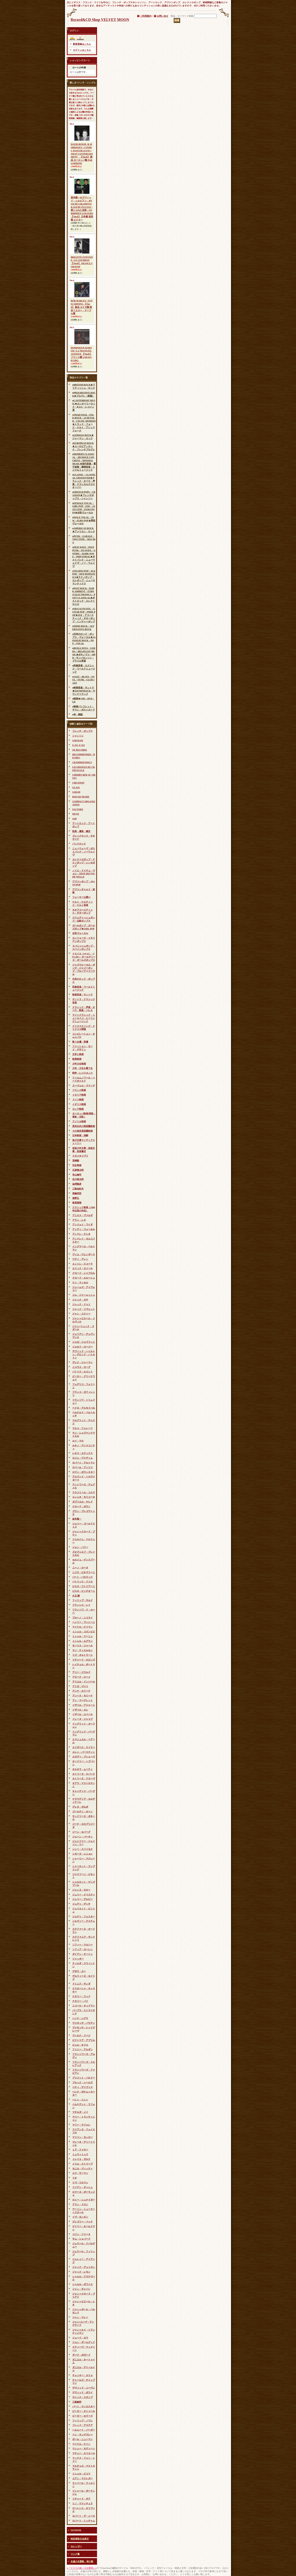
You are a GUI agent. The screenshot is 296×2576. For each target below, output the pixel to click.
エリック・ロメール (82, 1268)
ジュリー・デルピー (82, 1899)
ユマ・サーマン (80, 2173)
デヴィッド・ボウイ (82, 2392)
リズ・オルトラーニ (82, 1655)
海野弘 (75, 1198)
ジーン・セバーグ (81, 1832)
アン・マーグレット (82, 1700)
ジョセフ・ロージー (82, 1346)
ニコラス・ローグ (81, 1367)
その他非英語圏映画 (82, 1131)
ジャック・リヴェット (83, 1309)
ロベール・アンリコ (82, 1467)
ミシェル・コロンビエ (83, 1631)
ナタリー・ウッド (81, 1996)
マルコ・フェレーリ (82, 1428)
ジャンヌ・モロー (81, 1890)
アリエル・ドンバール (83, 1681)
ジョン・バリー (80, 1547)
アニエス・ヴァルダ (82, 1215)
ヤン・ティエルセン (82, 1650)
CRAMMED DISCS (82, 762)
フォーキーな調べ (81, 897)
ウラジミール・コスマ (83, 1492)
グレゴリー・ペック (82, 2221)
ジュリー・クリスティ (83, 1894)
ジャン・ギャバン (81, 2289)
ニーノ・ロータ (80, 1567)
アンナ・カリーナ (81, 1691)
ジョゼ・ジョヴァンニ (83, 1342)
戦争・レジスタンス (82, 1073)
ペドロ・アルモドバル (83, 1408)
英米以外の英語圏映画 (83, 1126)
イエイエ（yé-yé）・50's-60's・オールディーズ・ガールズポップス (83, 956)
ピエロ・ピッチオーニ (83, 1591)
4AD (74, 818)
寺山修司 (76, 1174)
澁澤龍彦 (76, 1184)
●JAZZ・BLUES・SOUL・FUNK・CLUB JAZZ (83, 679)
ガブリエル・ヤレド (82, 1501)
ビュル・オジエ (80, 2045)
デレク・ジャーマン (82, 1362)
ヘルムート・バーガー (83, 2430)
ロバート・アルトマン (83, 1462)
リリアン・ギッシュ (82, 2187)
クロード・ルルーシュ (83, 1277)
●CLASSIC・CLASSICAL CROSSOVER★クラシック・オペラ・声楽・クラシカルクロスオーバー (84, 481)
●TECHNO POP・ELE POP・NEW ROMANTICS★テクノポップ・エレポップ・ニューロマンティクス (83, 577)
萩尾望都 (76, 1202)
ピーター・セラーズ (82, 2416)
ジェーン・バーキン (82, 1836)
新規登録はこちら (82, 44)
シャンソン (78, 735)
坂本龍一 (76, 1519)
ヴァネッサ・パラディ (83, 2023)
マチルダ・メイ (80, 2112)
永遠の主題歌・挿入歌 (82, 2561)
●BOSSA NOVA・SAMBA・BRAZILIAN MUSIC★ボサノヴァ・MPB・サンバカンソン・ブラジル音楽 (84, 654)
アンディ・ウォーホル (83, 1229)
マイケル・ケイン (81, 2444)
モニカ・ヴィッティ (82, 2168)
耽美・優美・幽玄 (81, 831)
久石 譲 (76, 1595)
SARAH (76, 792)
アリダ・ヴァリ (80, 1686)
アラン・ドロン (80, 2204)
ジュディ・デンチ (81, 1904)
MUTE (75, 814)
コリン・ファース (81, 2234)
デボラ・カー (79, 1971)
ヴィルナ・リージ (81, 2035)
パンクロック (79, 843)
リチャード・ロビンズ (83, 1659)
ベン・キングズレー (82, 2434)
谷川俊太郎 (78, 1179)
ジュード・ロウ (80, 2337)
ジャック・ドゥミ (81, 1304)
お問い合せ (162, 16)
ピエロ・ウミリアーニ (83, 1586)
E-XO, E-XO (78, 745)
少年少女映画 (79, 1063)
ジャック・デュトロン (83, 2267)
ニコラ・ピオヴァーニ (83, 1572)
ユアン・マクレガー (82, 2478)
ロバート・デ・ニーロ (83, 2516)
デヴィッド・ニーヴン (83, 2387)
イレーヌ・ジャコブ (82, 1719)
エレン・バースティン (83, 1752)
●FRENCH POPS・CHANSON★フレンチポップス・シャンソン (83, 495)
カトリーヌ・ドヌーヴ (83, 1778)
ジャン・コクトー (81, 1313)
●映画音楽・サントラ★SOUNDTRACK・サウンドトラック (83, 690)
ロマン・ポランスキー (83, 1472)
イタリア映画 (79, 1095)
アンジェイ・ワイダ (82, 1224)
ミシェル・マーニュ (82, 1636)
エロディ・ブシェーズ (83, 1756)
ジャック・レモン (81, 2272)
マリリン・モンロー (82, 2137)
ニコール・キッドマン (83, 2005)
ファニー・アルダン (82, 2049)
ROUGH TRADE (80, 796)
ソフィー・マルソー (82, 1944)
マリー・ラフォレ (81, 2124)
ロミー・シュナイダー (83, 2199)
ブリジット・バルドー (83, 2077)
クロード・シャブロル (83, 1273)
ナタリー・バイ (80, 2001)
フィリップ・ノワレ (82, 2420)
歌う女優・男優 (80, 1041)
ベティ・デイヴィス (82, 2087)
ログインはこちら (82, 50)
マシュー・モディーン (83, 2448)
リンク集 (75, 2554)
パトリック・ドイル (82, 1581)
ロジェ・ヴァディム (82, 1458)
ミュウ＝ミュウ (80, 2154)
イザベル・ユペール (82, 1714)
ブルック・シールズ (82, 2082)
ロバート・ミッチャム (83, 2520)
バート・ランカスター (83, 2406)
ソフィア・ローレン (82, 1949)
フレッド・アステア (82, 2425)
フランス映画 (79, 1090)
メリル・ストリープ (82, 2164)
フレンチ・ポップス (82, 731)
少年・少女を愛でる (82, 1068)
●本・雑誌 (77, 714)
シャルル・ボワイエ (82, 2284)
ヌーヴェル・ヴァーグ (83, 1085)
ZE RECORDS (79, 750)
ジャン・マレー (80, 2317)
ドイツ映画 (78, 1099)
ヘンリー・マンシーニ (83, 1622)
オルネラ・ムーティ (82, 1769)
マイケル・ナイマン (82, 1627)
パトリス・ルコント (82, 1371)
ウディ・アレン (80, 1259)
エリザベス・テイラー (83, 1747)
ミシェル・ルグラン (82, 1641)
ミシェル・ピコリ (81, 2473)
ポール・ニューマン (82, 2439)
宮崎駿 (75, 1160)
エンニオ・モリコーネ (83, 1497)
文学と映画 (78, 1054)
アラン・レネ (79, 1220)
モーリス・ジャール (82, 1645)
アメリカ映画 (79, 1121)
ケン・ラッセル (80, 1282)
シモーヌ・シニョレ (82, 1854)
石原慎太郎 (78, 1170)
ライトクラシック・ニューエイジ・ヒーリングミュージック (83, 1018)
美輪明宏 (76, 1193)
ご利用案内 (145, 16)
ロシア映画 (78, 1109)
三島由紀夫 (78, 1188)
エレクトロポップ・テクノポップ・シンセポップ (83, 862)
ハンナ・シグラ (80, 2018)
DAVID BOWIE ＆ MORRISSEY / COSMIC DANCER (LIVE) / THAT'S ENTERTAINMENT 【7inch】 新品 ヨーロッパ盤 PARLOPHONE (82, 154)
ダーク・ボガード (81, 2355)
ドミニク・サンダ (81, 1983)
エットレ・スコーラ (82, 1264)
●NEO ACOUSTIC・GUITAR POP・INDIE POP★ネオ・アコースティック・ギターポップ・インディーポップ (83, 615)
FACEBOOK (76, 2530)
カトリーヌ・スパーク (83, 1774)
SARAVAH (77, 740)
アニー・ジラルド (81, 1672)
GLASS (76, 787)
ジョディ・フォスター (83, 1916)
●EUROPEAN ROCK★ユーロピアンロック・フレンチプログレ (83, 446)
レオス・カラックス (82, 1453)
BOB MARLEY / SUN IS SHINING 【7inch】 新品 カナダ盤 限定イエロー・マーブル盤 (81, 307)
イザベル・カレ (80, 1709)
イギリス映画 (79, 1104)
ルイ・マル (78, 1440)
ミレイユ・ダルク (81, 2159)
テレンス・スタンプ (82, 2397)
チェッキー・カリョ (82, 2375)
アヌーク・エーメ (81, 1677)
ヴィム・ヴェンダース (83, 1254)
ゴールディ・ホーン (82, 1811)
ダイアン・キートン (82, 1954)
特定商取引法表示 (80, 2538)
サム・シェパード (81, 2238)
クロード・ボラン (81, 1506)
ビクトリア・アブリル (83, 2040)
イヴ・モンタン (80, 2217)
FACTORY (77, 809)
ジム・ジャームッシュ (83, 1295)
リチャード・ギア (81, 2498)
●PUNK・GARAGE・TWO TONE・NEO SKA (84, 539)
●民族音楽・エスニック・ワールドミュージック (83, 668)
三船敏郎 (76, 2402)
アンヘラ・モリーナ (82, 1695)
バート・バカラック (82, 1577)
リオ (74, 2177)
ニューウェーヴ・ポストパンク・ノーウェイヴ (83, 851)
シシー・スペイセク (82, 1849)
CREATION (78, 782)
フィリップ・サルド (82, 1600)
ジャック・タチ (80, 1299)
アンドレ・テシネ (81, 1234)
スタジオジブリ (80, 1156)
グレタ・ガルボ (80, 1807)
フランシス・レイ (81, 1605)
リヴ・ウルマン (80, 2182)
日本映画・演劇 (80, 1135)
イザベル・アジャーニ (83, 1705)
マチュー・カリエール (83, 2453)
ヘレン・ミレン (80, 2099)
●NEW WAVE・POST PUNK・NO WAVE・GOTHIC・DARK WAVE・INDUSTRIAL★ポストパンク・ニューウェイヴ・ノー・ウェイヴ (84, 557)
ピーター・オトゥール (83, 2411)
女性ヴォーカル (80, 933)
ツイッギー (78, 1958)
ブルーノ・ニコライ (82, 1617)
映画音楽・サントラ (82, 994)
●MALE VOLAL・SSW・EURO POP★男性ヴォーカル (83, 520)
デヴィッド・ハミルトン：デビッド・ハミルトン (83, 1354)
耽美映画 (76, 1059)
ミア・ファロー (80, 2149)
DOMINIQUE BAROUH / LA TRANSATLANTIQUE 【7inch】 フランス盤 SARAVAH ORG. (81, 354)
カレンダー (76, 2546)
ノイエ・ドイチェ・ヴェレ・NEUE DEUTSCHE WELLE (83, 873)
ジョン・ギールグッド (83, 2342)
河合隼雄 (76, 1165)
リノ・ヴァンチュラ (82, 2503)
